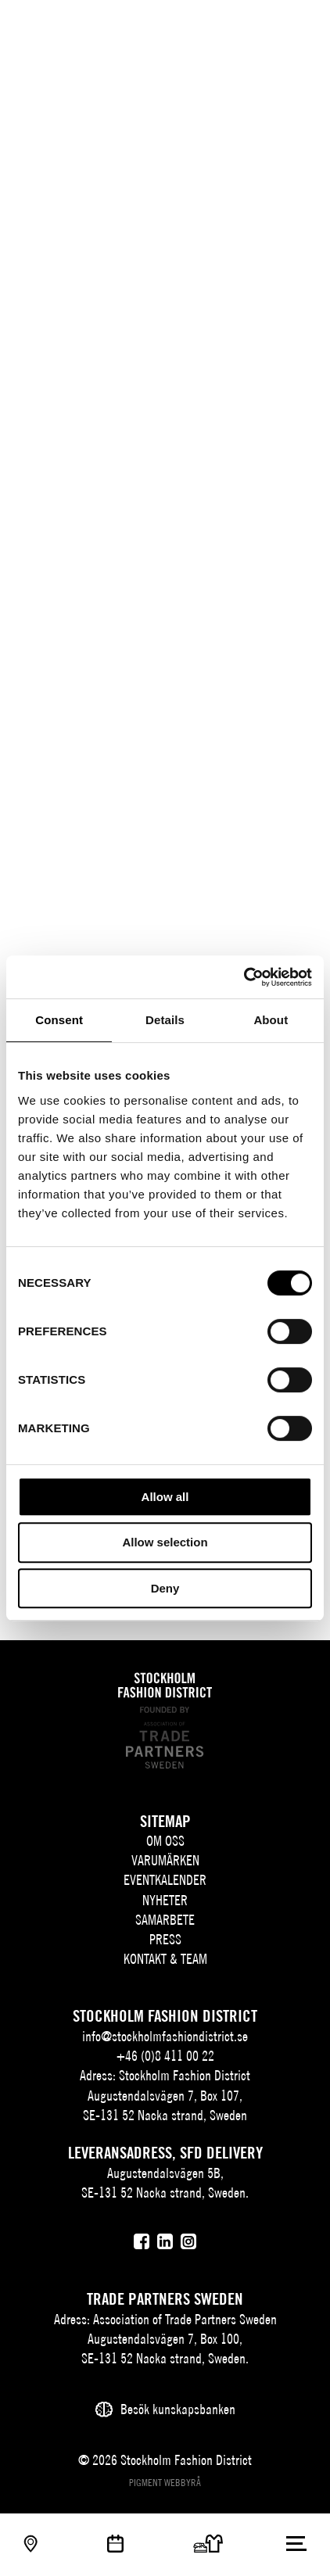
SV (213, 28)
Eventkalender (165, 1880)
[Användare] (297, 25)
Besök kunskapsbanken (177, 2409)
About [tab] (270, 1019)
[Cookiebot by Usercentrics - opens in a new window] (243, 977)
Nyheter (165, 1900)
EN (236, 28)
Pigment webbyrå (165, 2482)
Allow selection (164, 1542)
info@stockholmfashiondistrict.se (165, 2036)
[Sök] (265, 25)
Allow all (165, 1496)
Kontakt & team (165, 1959)
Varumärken (165, 1860)
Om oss (165, 1841)
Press (165, 1939)
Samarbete (165, 1919)
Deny (165, 1588)
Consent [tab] (59, 1019)
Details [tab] (165, 1019)
